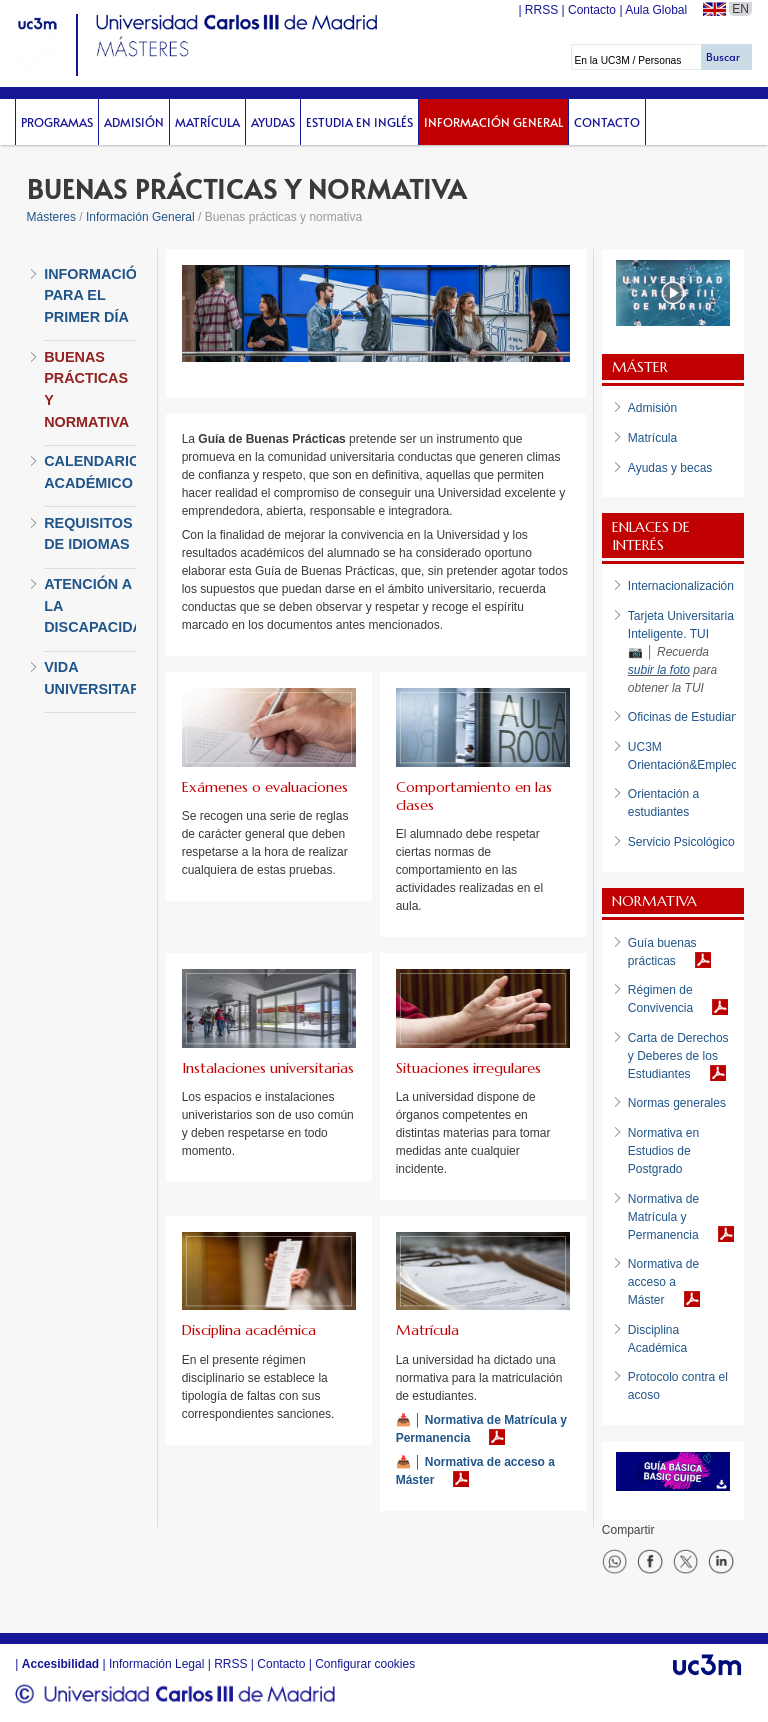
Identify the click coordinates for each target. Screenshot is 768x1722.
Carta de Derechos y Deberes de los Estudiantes (678, 1056)
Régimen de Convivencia (660, 999)
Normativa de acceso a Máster (475, 1471)
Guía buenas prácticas (662, 952)
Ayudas (273, 122)
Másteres (51, 217)
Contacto (607, 122)
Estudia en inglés (359, 122)
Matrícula (207, 122)
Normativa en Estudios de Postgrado (663, 1151)
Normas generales (677, 1103)
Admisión (134, 122)
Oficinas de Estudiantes (691, 717)
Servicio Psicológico (681, 842)
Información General (493, 122)
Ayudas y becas (670, 468)
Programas (57, 122)
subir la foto (659, 670)
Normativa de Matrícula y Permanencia (481, 1429)
